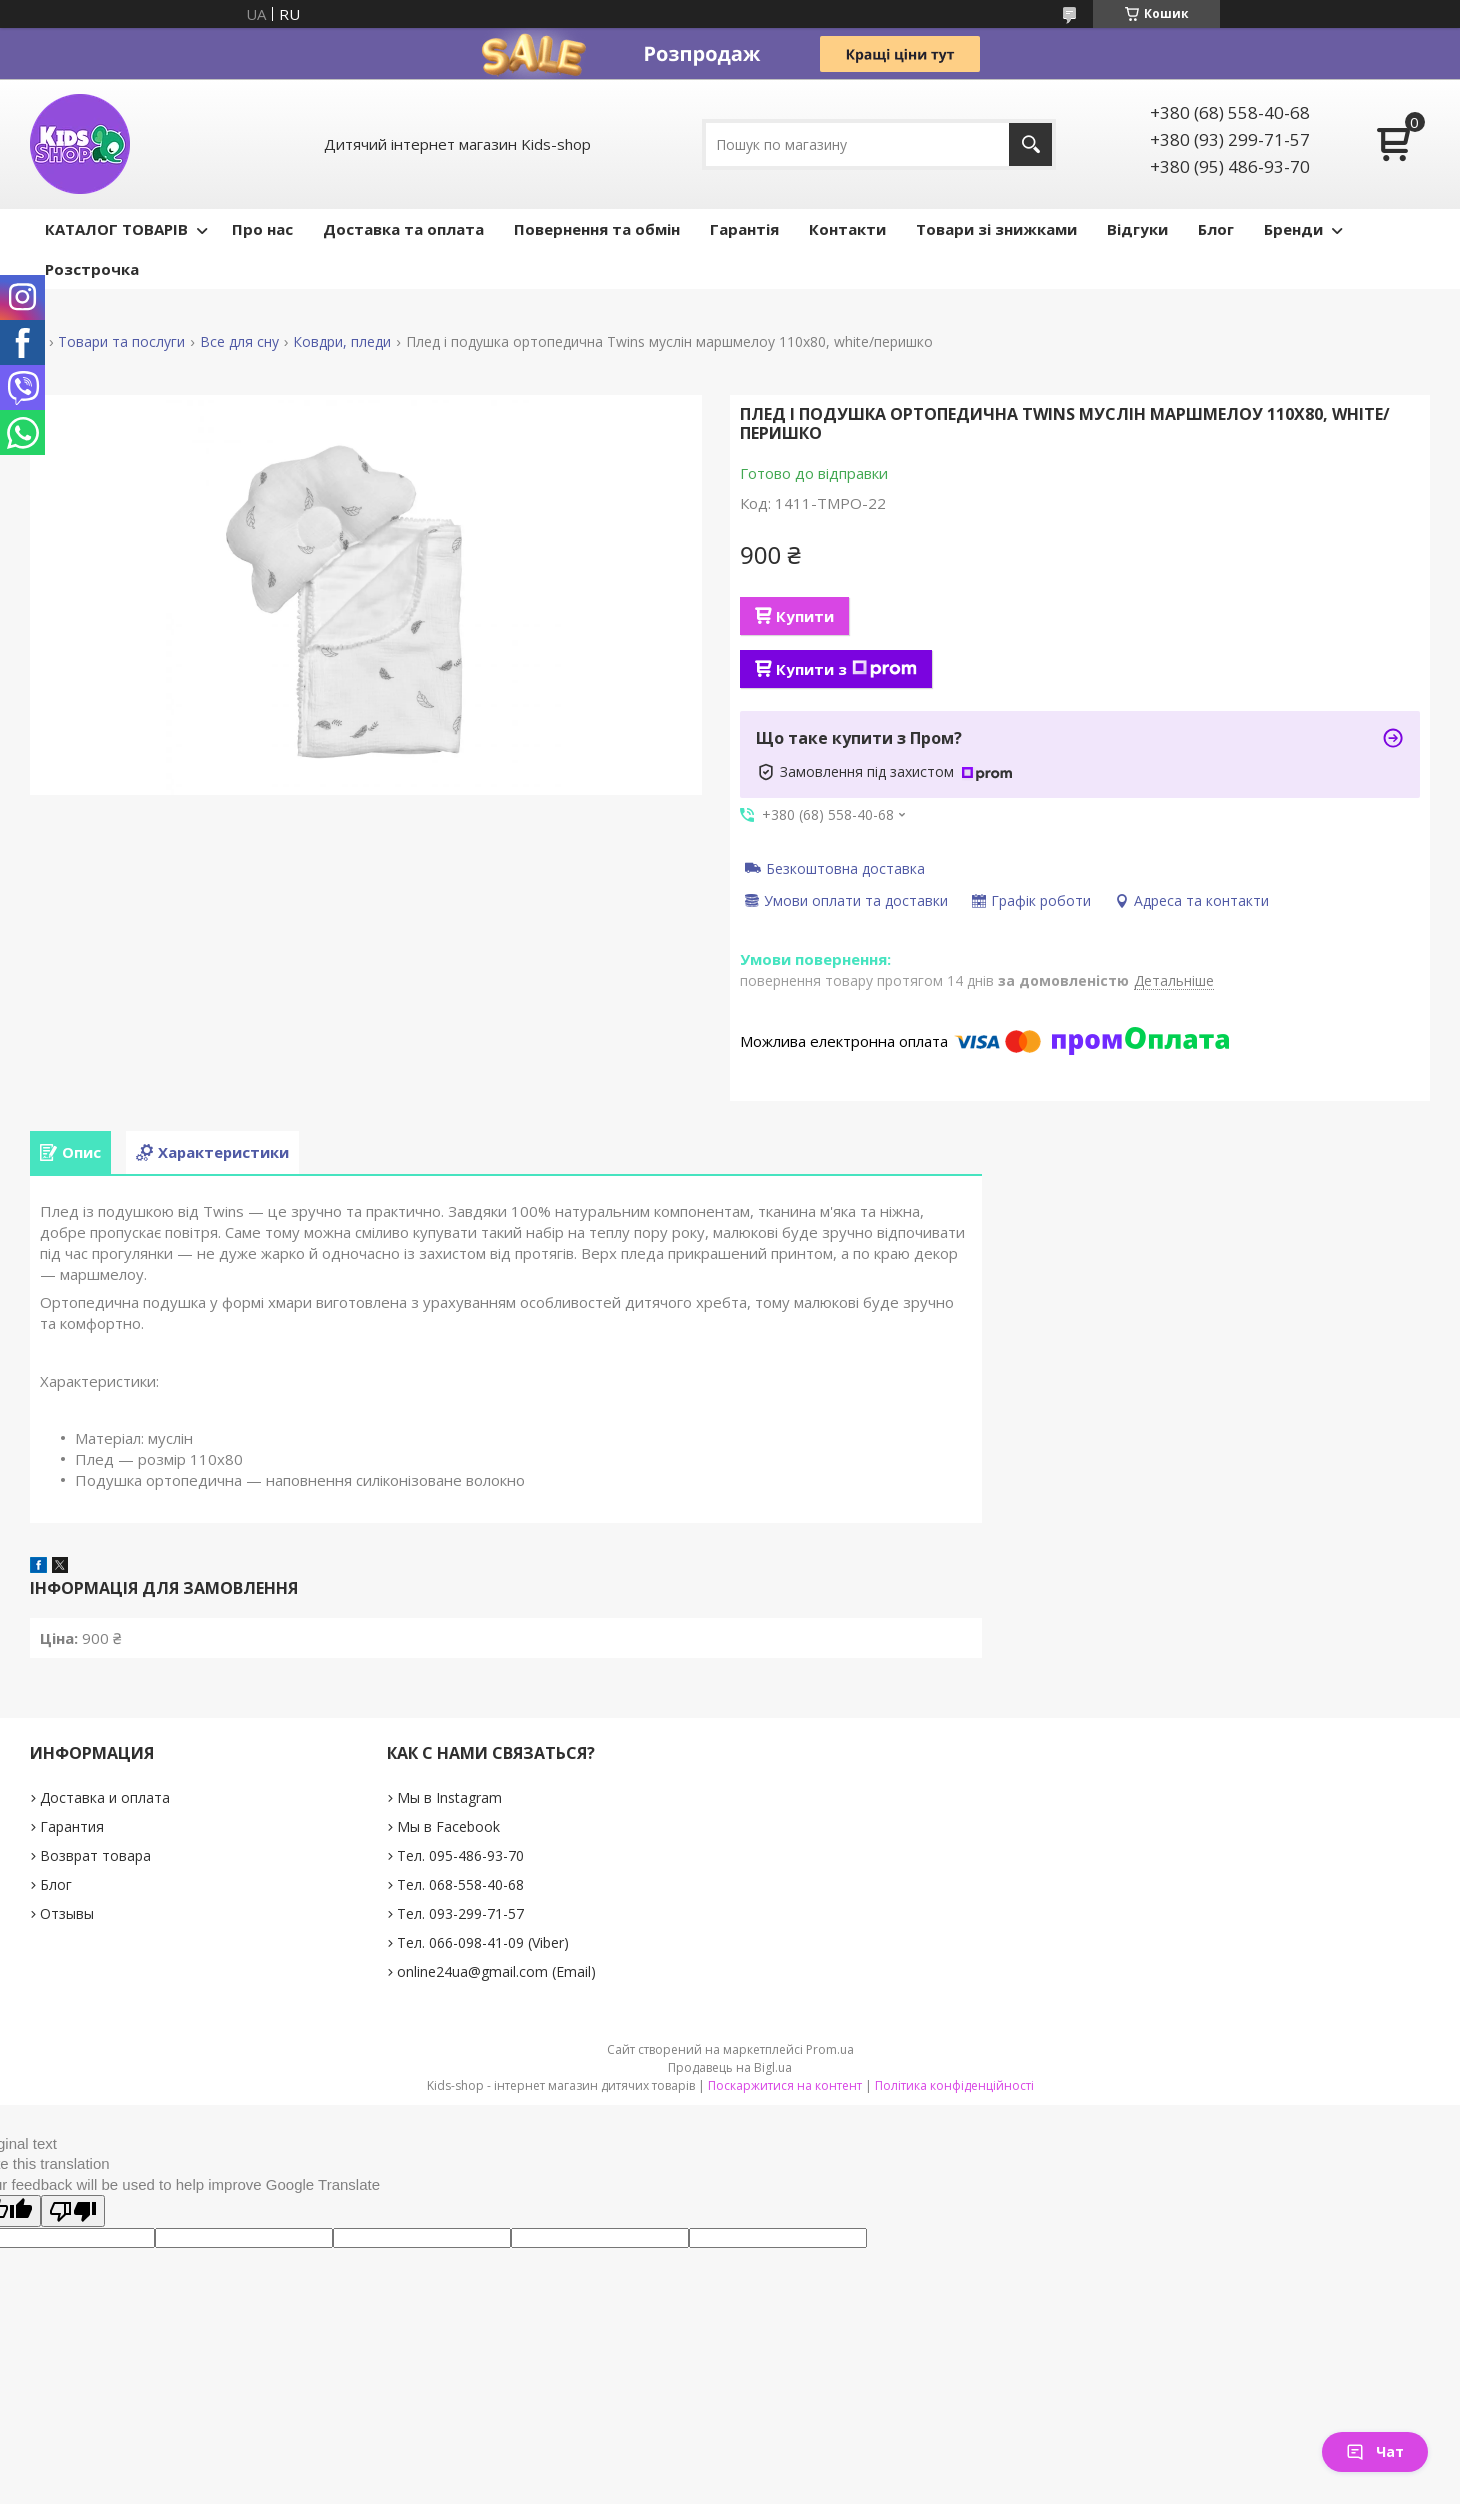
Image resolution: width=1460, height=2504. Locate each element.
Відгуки (1137, 229)
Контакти (847, 229)
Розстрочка (92, 269)
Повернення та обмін (597, 229)
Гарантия (72, 1826)
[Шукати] (1030, 144)
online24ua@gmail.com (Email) (496, 1971)
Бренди (1293, 229)
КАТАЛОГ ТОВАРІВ (116, 229)
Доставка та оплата (403, 229)
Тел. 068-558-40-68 (460, 1884)
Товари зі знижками (996, 229)
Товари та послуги (121, 342)
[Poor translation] (73, 2211)
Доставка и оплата (105, 1797)
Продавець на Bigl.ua (730, 2067)
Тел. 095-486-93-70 (460, 1855)
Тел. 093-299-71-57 (460, 1913)
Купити (805, 616)
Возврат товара (95, 1855)
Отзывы (67, 1913)
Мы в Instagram (449, 1797)
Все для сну (239, 342)
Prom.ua (830, 2049)
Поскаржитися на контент (785, 2085)
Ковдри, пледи (342, 342)
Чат (1375, 2451)
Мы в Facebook (448, 1826)
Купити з (846, 669)
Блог (1216, 229)
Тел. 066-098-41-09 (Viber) (483, 1942)
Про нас (262, 229)
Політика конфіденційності (954, 2085)
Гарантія (744, 229)
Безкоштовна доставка (845, 868)
